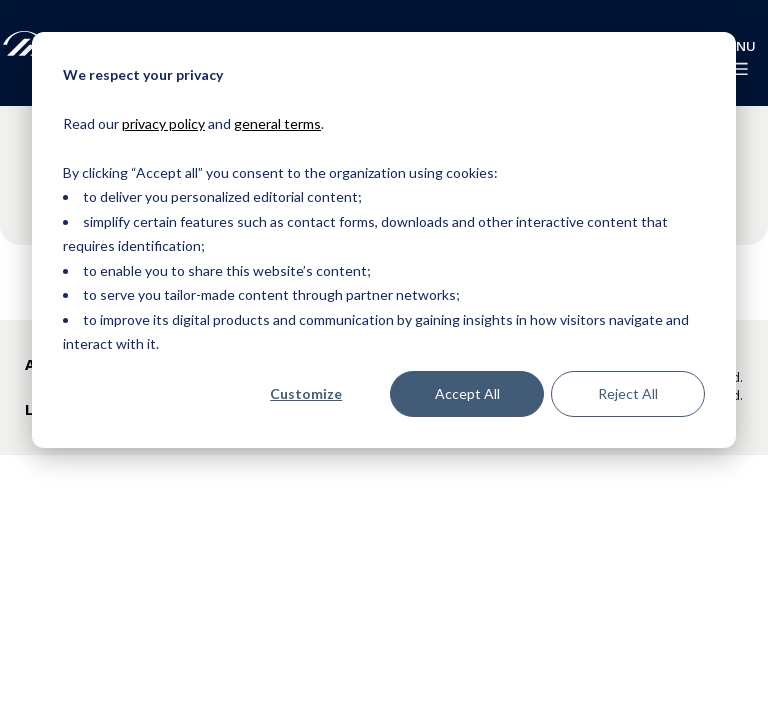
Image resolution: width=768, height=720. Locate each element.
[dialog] (384, 240)
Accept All (467, 393)
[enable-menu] (736, 69)
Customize (306, 393)
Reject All (628, 393)
